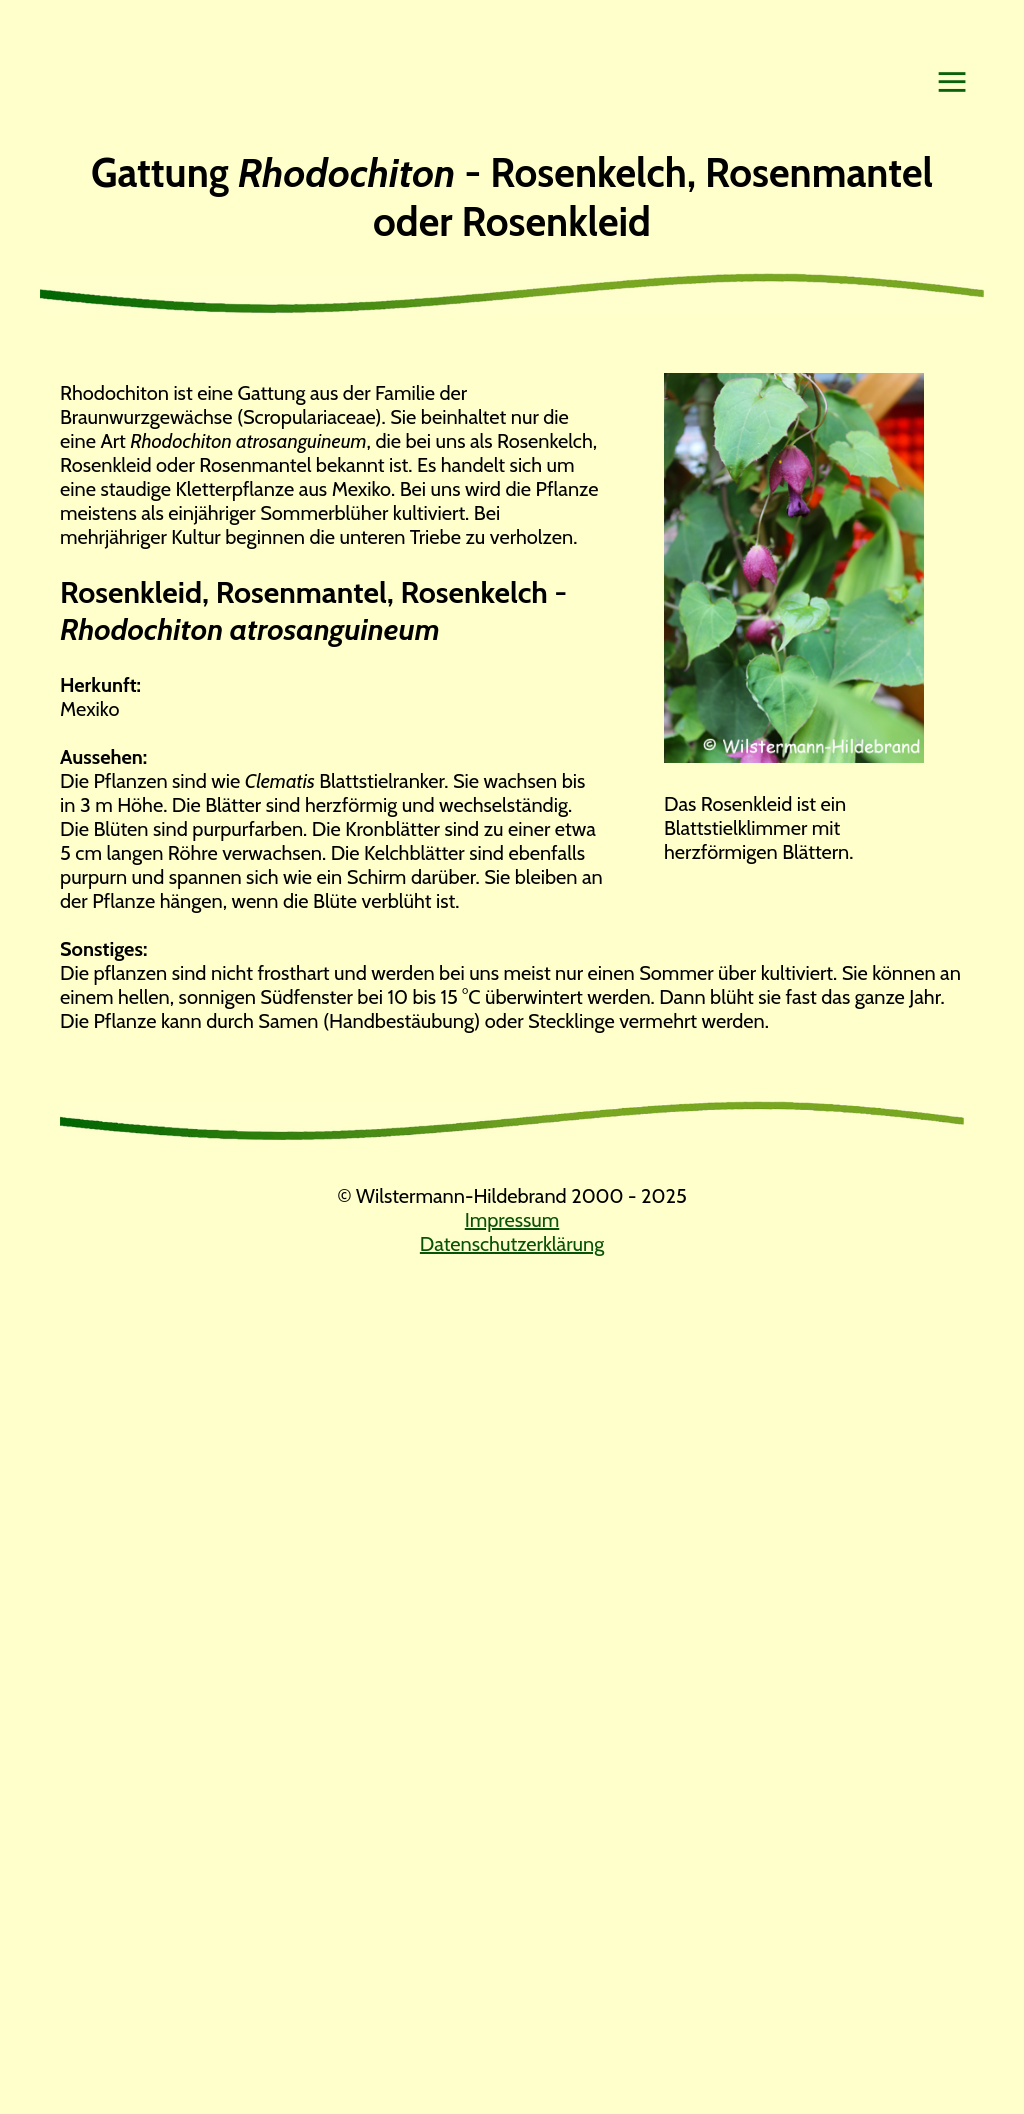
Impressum (512, 1220)
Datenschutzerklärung (512, 1244)
